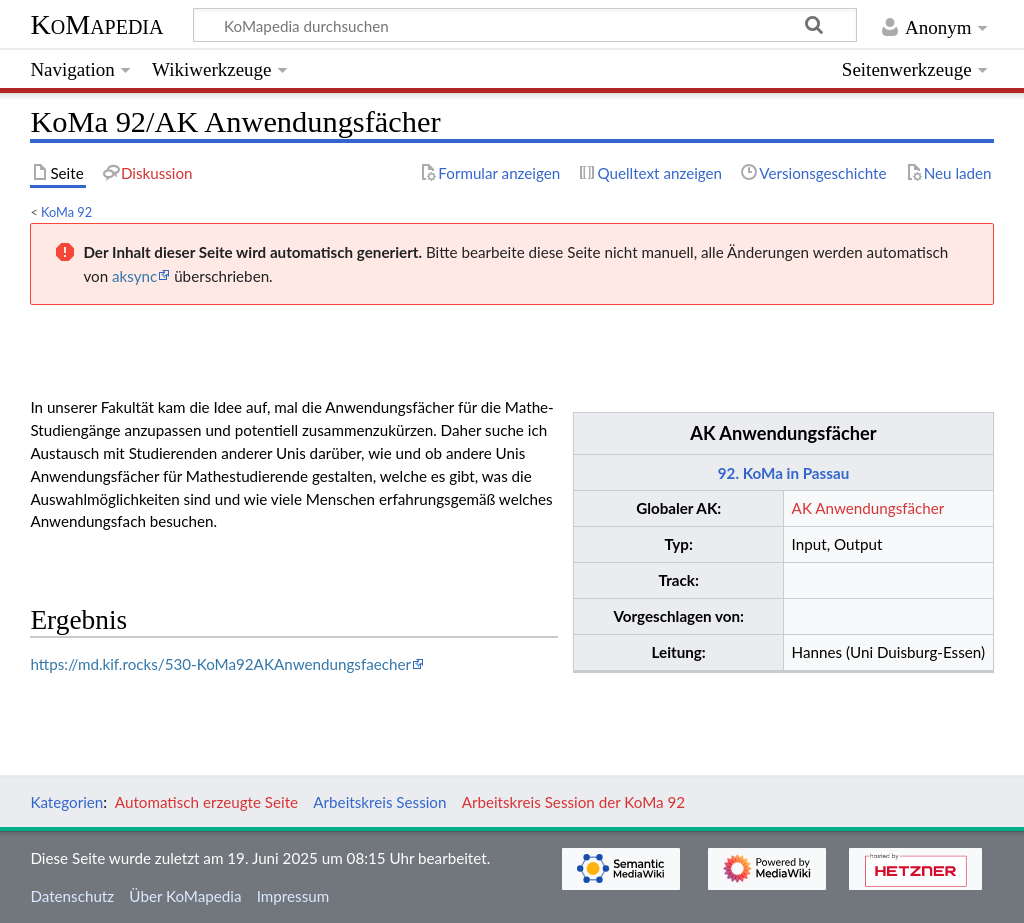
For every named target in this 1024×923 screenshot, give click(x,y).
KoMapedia (96, 24)
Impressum (293, 896)
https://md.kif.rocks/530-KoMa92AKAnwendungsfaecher (220, 664)
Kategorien (66, 802)
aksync (134, 276)
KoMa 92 (66, 212)
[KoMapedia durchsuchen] (525, 25)
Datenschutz (72, 896)
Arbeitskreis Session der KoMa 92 (573, 802)
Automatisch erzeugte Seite (206, 802)
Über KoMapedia (185, 896)
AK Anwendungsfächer (783, 433)
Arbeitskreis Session (379, 802)
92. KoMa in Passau (783, 473)
